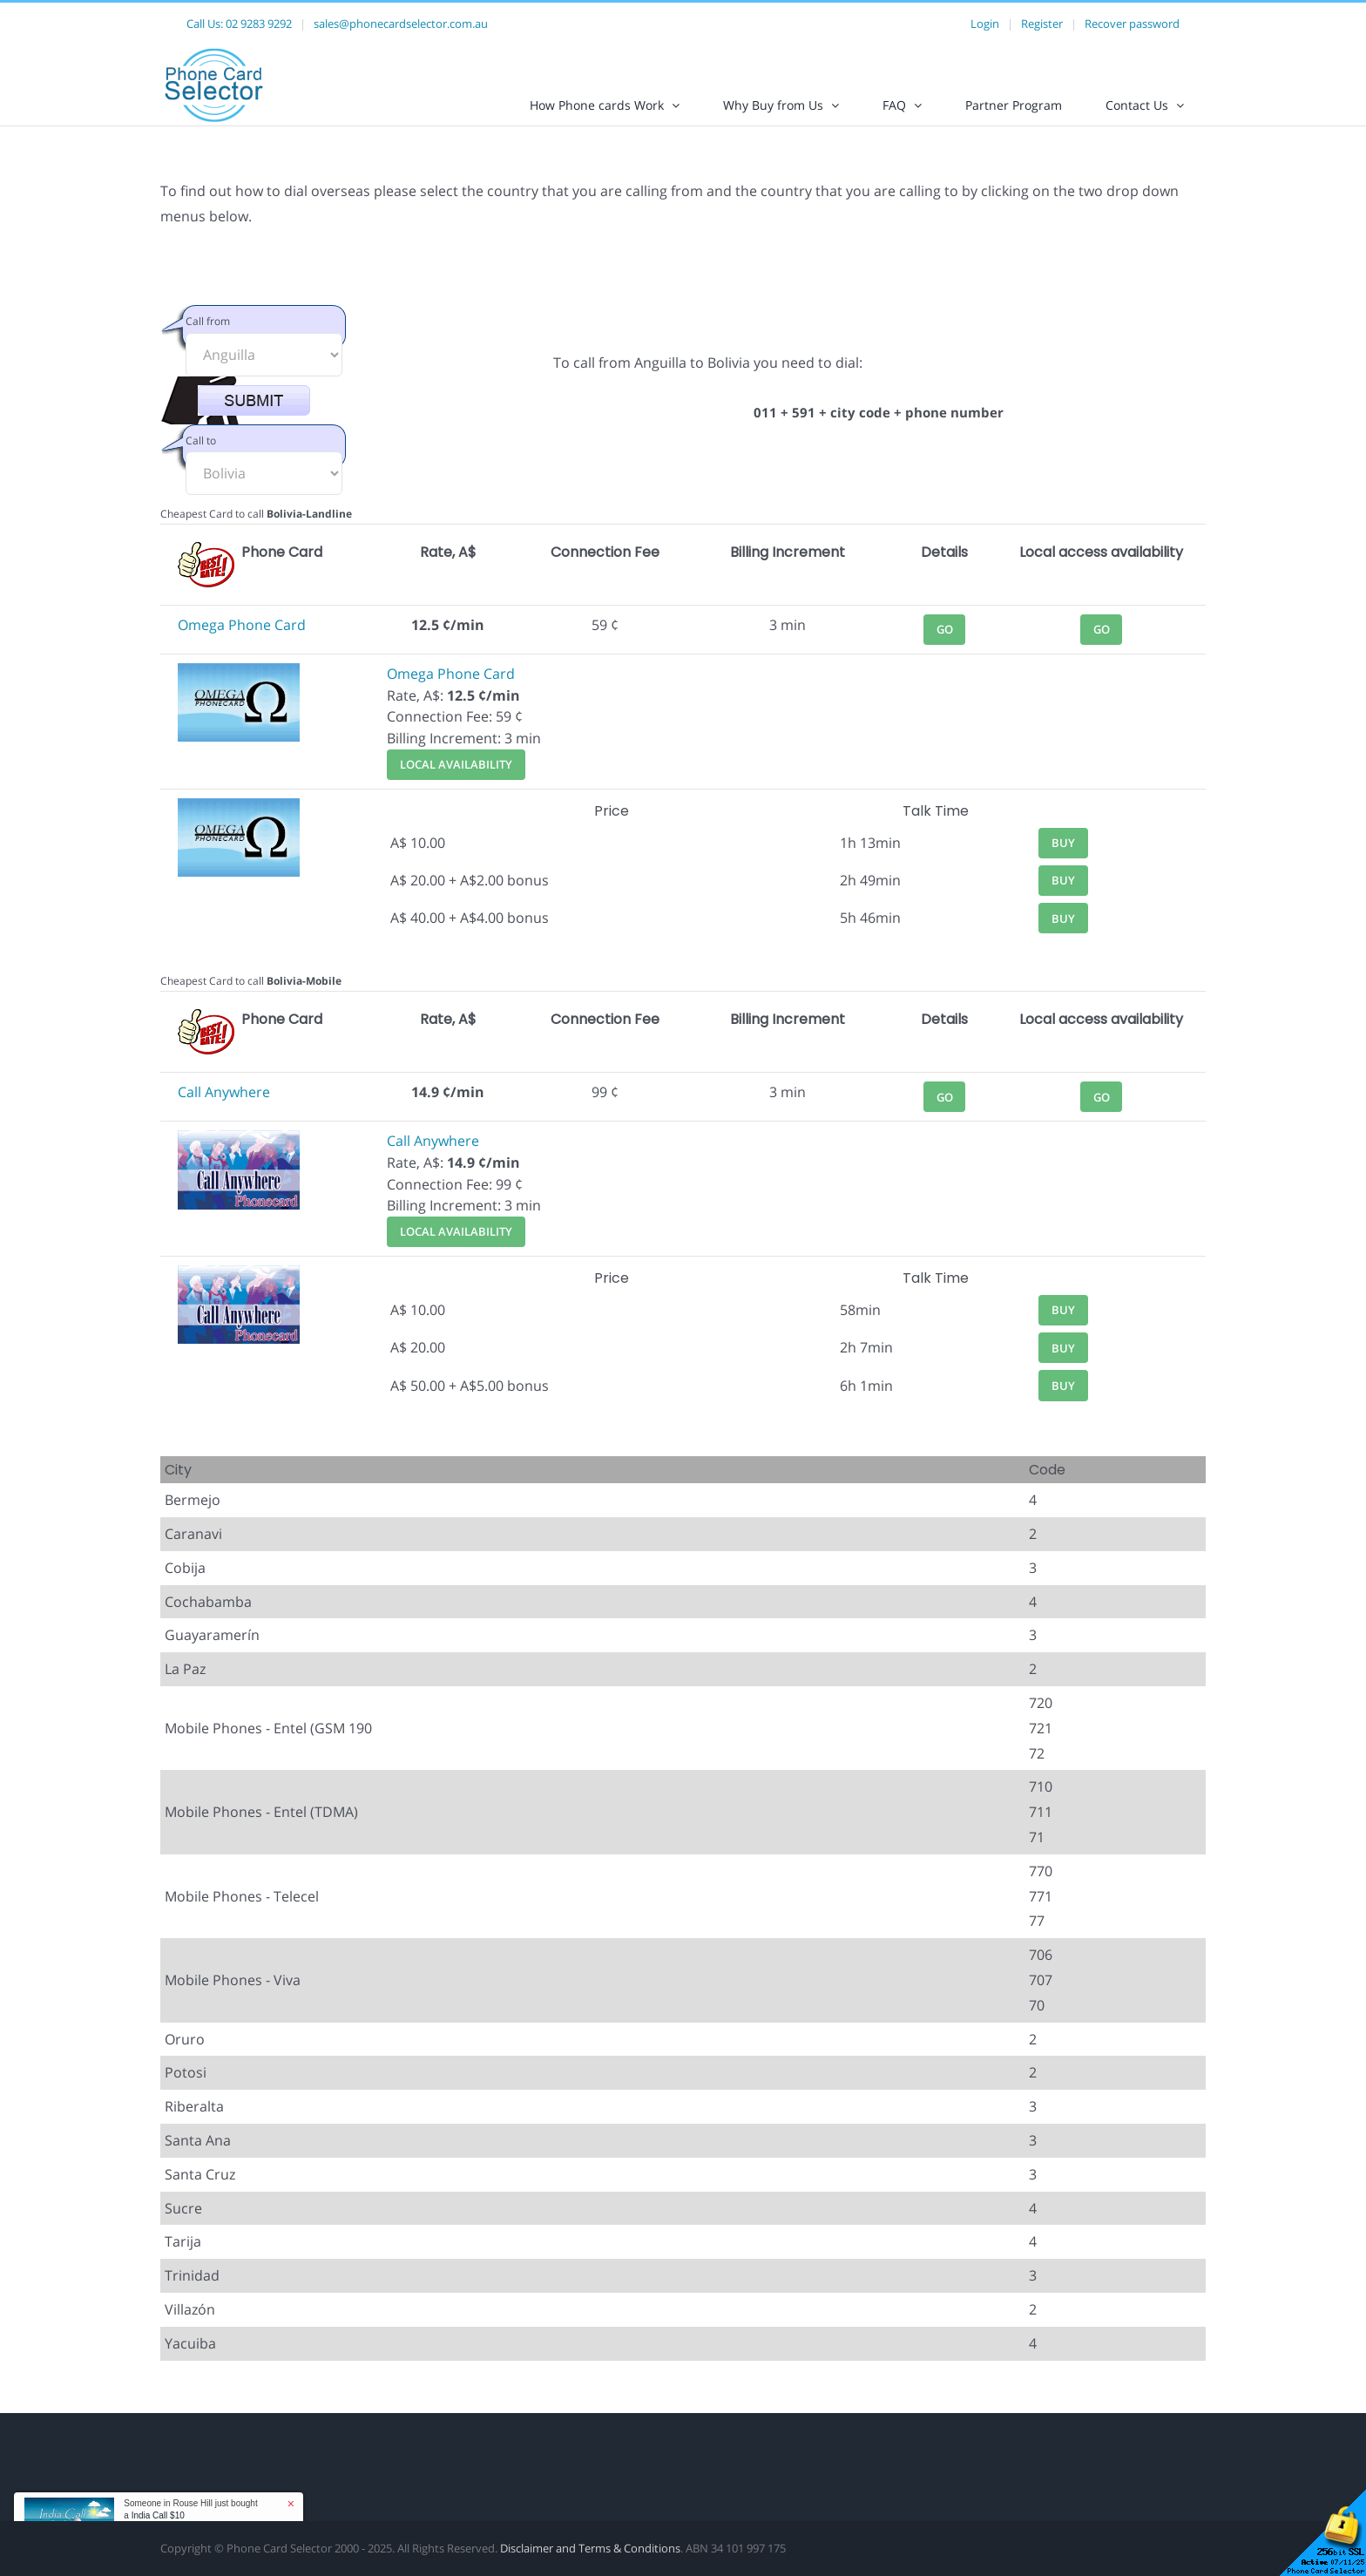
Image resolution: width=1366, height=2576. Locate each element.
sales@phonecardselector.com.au (401, 23)
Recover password (1132, 23)
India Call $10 (158, 2515)
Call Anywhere (224, 1106)
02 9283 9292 (259, 23)
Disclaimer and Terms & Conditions (590, 2563)
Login (984, 23)
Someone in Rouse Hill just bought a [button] (190, 2509)
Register (1042, 23)
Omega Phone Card (242, 639)
